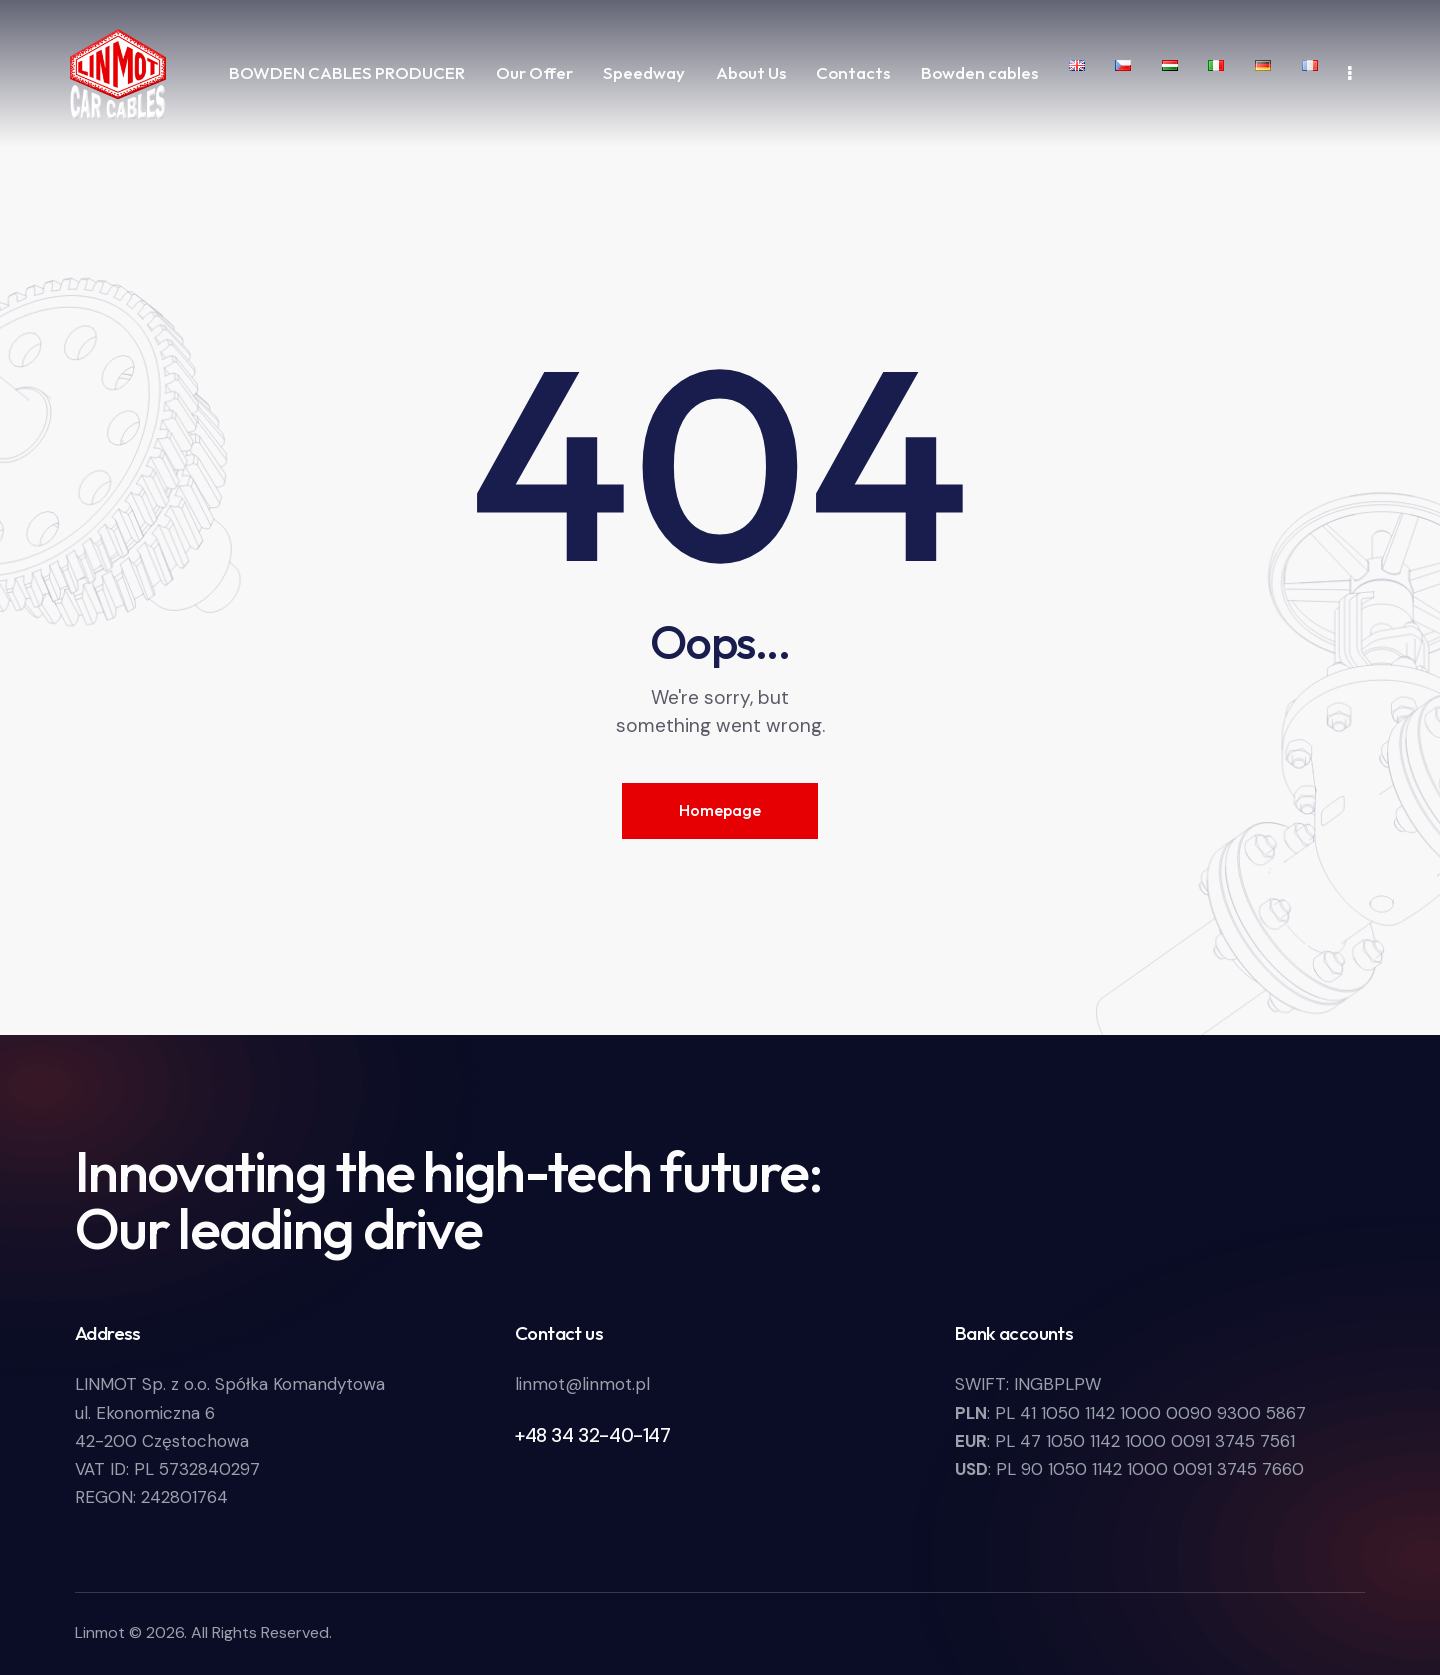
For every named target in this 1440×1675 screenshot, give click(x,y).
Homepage (720, 810)
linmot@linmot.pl (582, 1384)
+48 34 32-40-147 (593, 1435)
